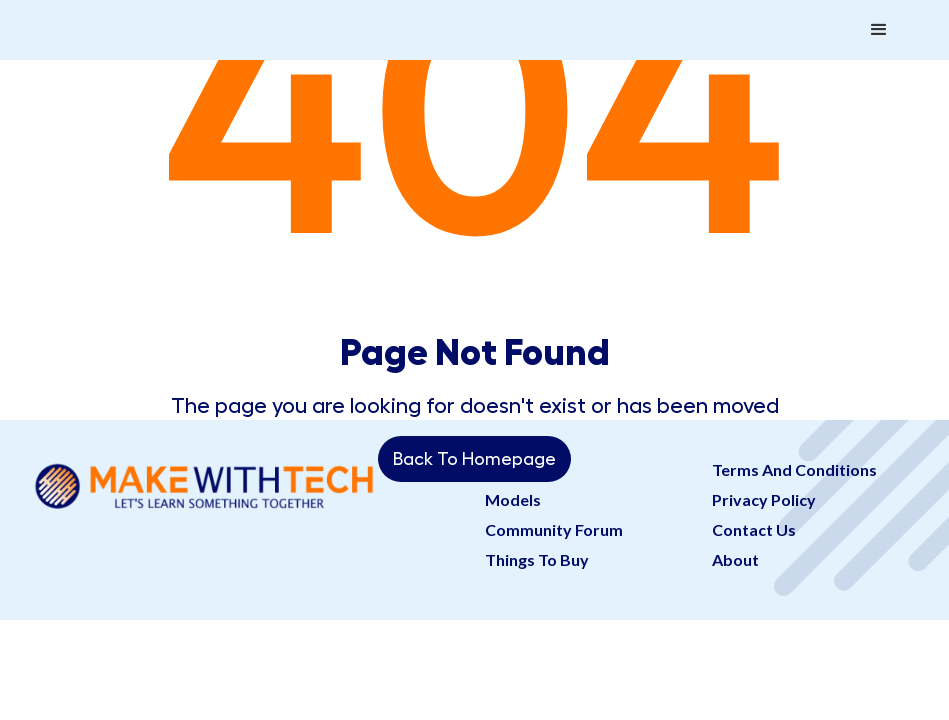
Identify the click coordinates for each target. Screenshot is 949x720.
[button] (879, 30)
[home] (214, 10)
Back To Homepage (474, 459)
